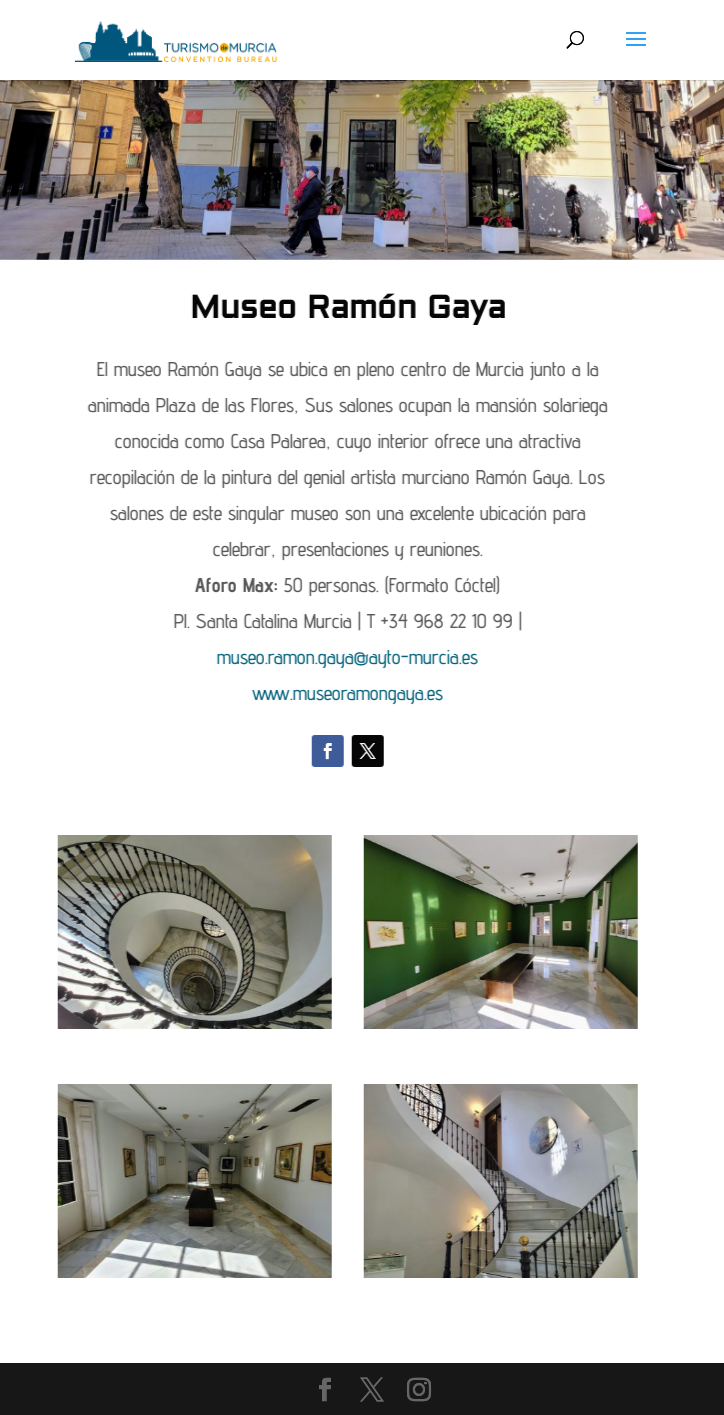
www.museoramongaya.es (255, 693)
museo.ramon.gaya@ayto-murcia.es (255, 657)
